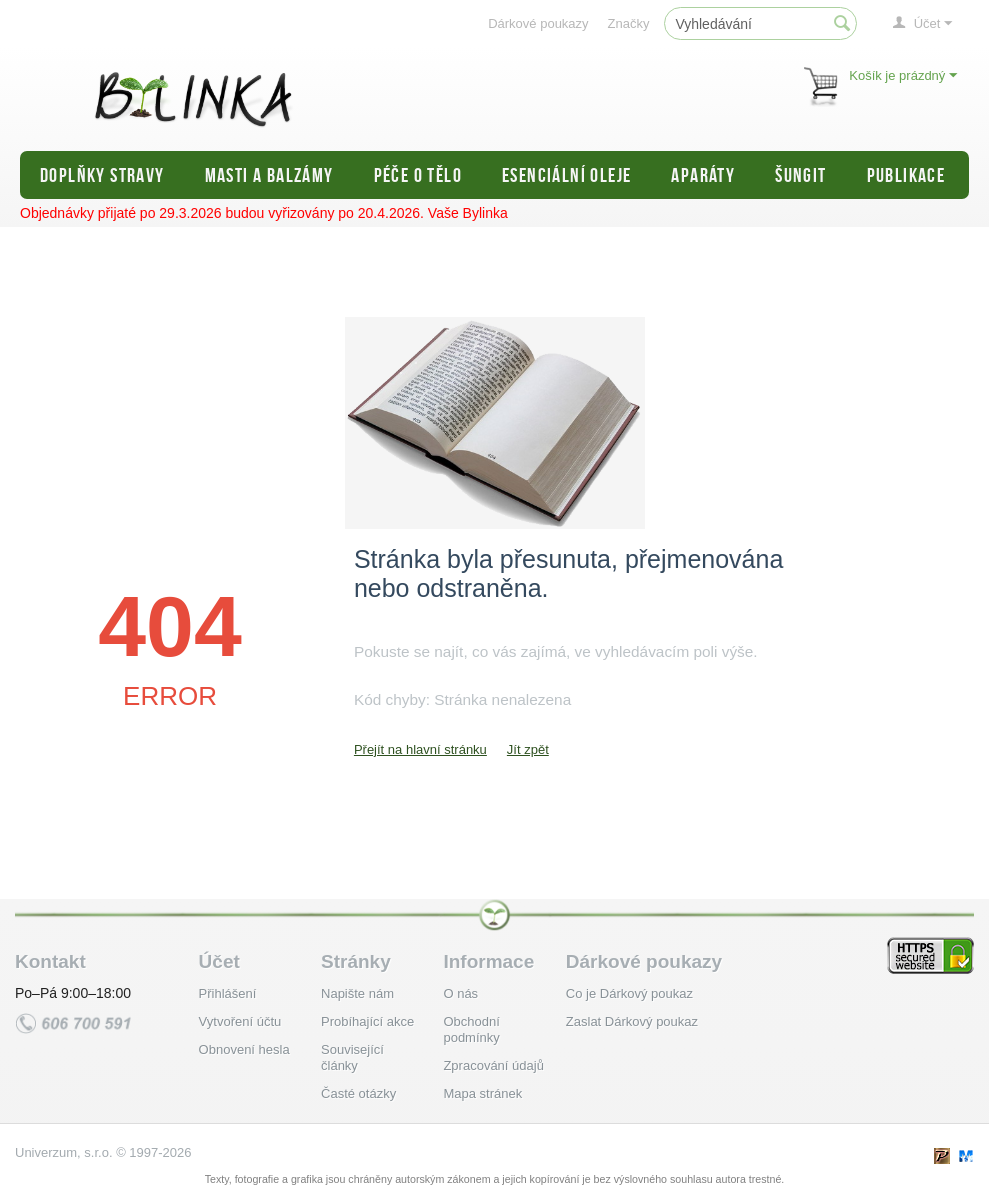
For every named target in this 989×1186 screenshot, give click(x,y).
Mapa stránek (482, 1093)
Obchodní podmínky (471, 1029)
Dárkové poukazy (538, 23)
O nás (460, 993)
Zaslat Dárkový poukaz (632, 1021)
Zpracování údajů (493, 1065)
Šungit (800, 175)
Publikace (906, 175)
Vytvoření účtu (240, 1021)
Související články (352, 1057)
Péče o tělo (418, 175)
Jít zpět (528, 749)
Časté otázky (358, 1093)
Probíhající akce (367, 1021)
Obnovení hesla (244, 1049)
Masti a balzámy (269, 175)
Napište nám (357, 993)
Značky (629, 23)
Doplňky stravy (102, 175)
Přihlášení (228, 993)
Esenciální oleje (566, 175)
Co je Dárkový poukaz (629, 993)
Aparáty (703, 175)
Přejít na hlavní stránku (420, 749)
